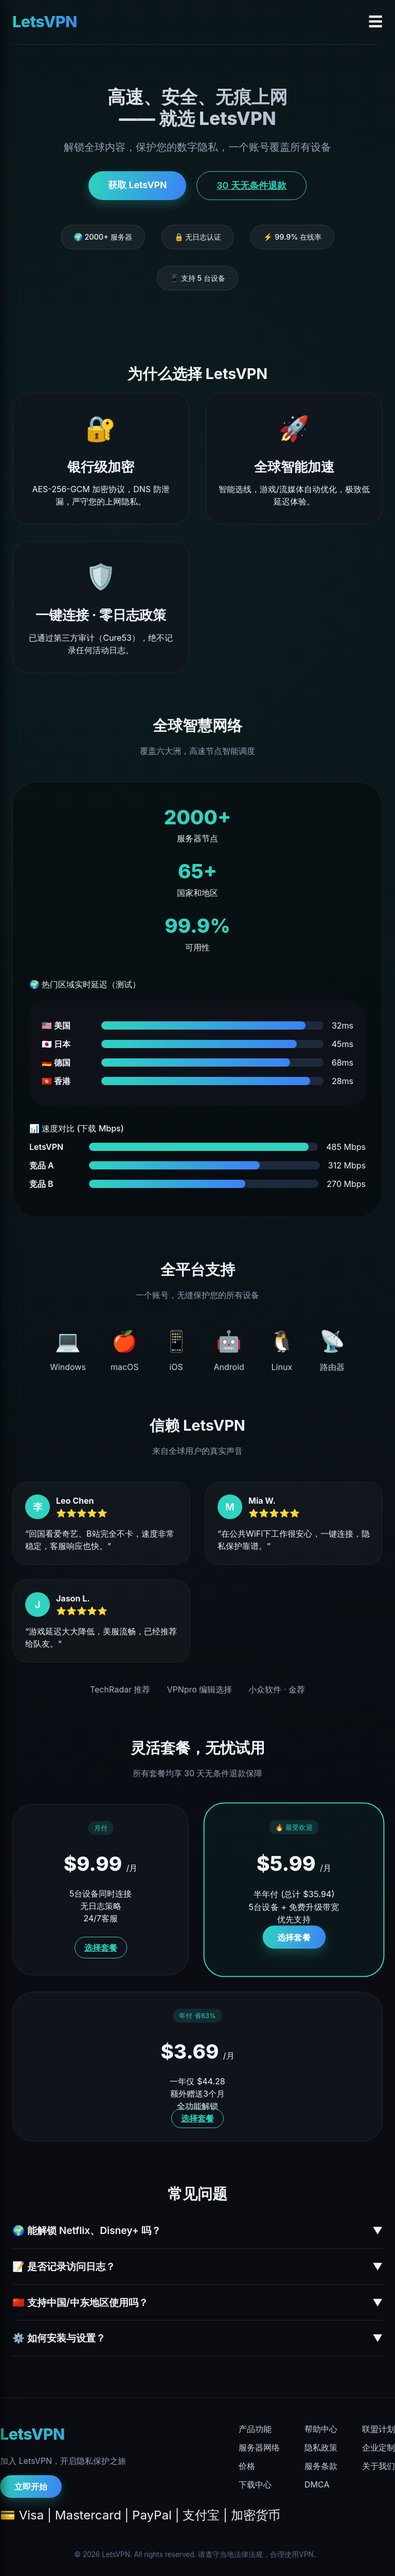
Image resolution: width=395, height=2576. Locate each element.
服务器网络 (259, 2447)
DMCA (316, 2484)
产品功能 (255, 2429)
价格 (247, 2466)
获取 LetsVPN (137, 184)
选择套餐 (100, 1947)
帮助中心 (320, 2429)
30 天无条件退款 (251, 185)
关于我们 (378, 2466)
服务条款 (320, 2466)
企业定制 (378, 2447)
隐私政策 (320, 2447)
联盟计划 (378, 2429)
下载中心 (255, 2484)
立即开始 (30, 2486)
